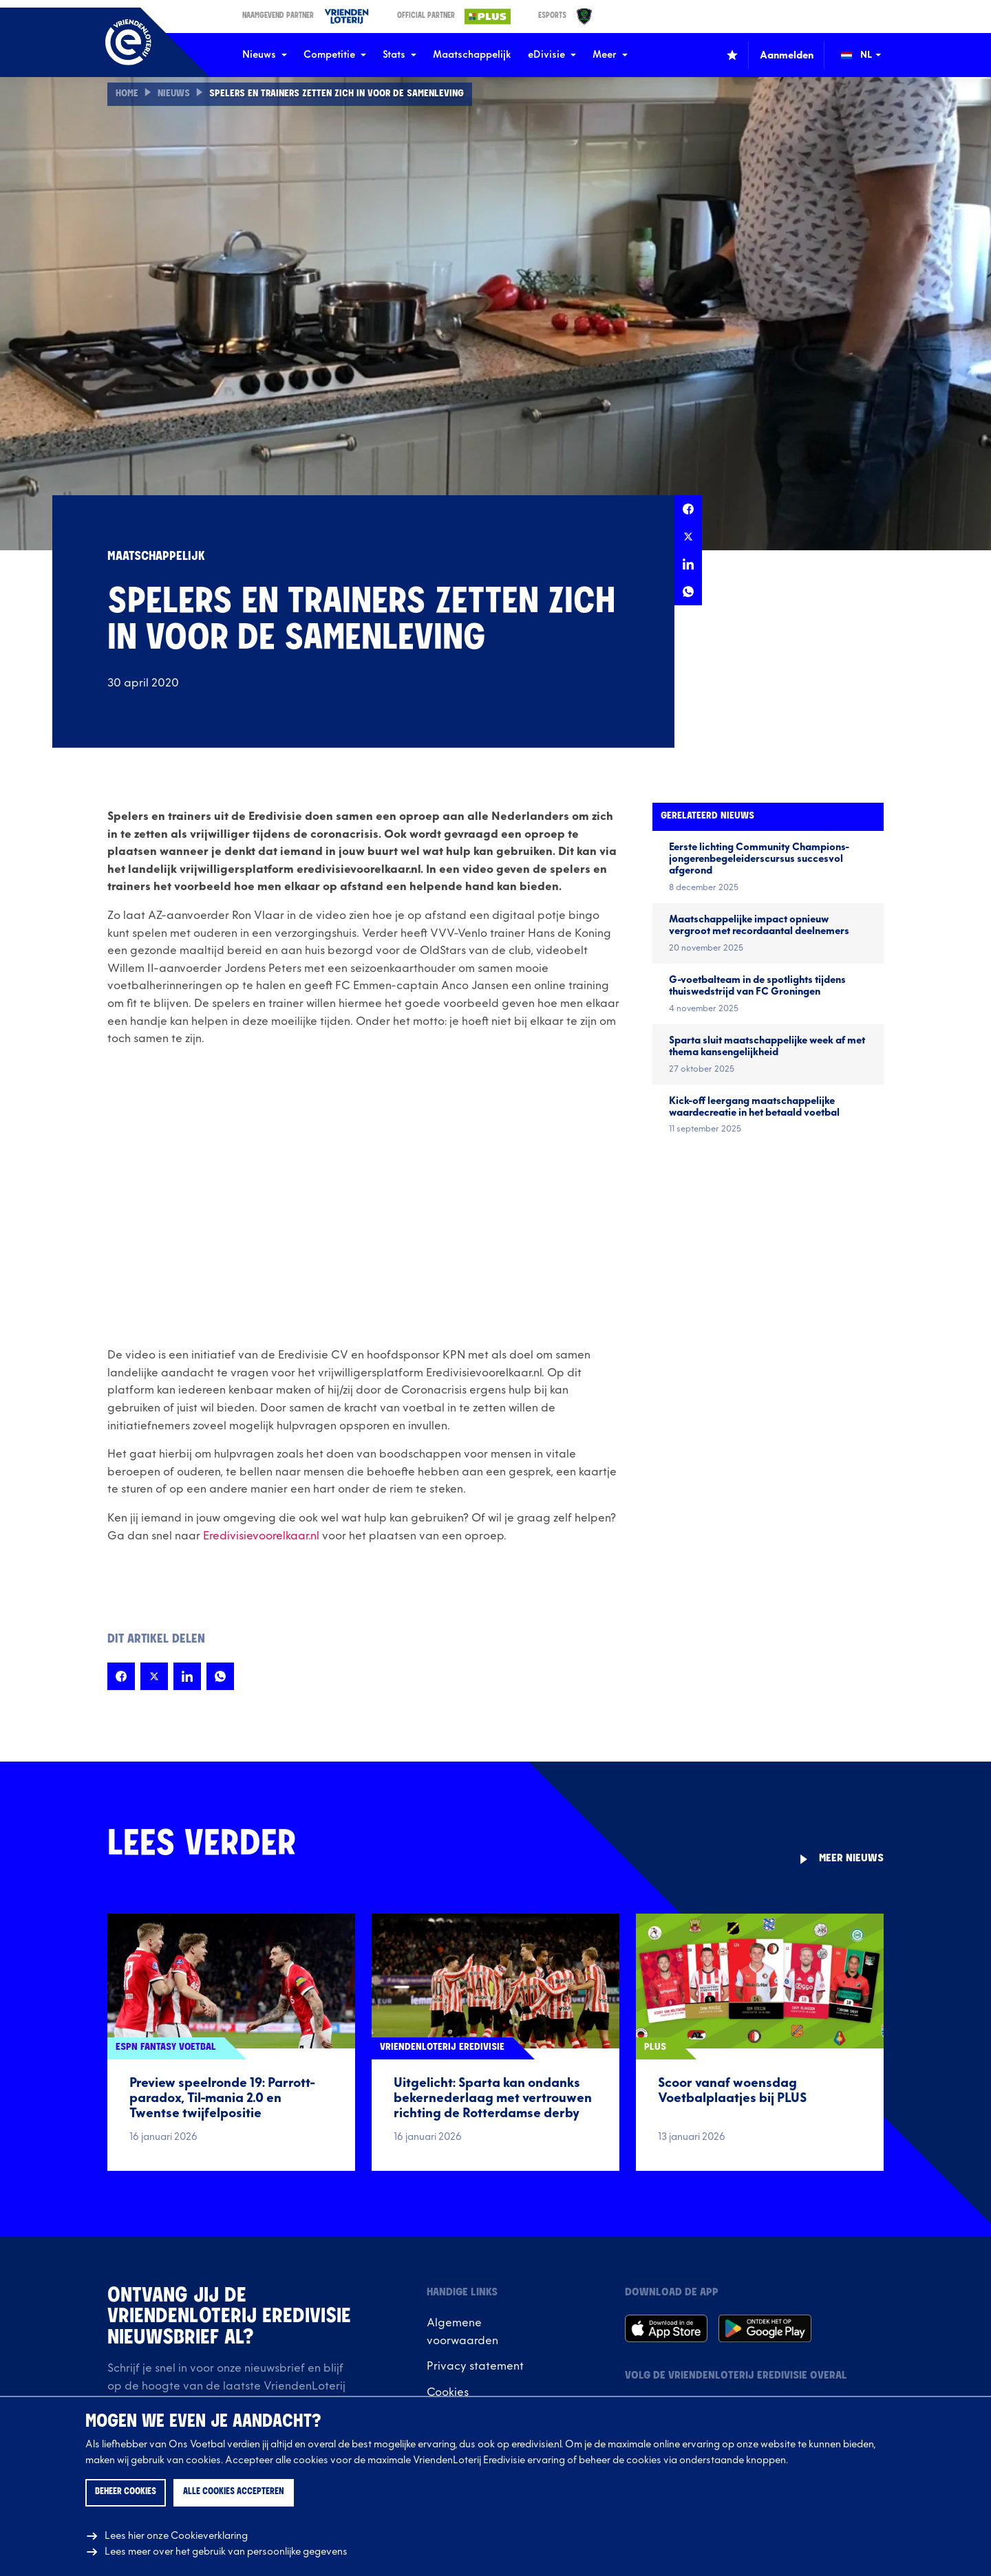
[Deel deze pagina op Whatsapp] (688, 591)
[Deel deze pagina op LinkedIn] (688, 564)
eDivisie (552, 54)
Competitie (334, 54)
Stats (399, 54)
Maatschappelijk (472, 54)
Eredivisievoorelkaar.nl (261, 1536)
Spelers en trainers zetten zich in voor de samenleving (341, 93)
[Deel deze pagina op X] (688, 536)
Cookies (448, 2392)
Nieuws (264, 54)
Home (127, 93)
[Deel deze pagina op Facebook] (688, 509)
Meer (610, 54)
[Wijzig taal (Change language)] (870, 55)
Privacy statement (475, 2366)
